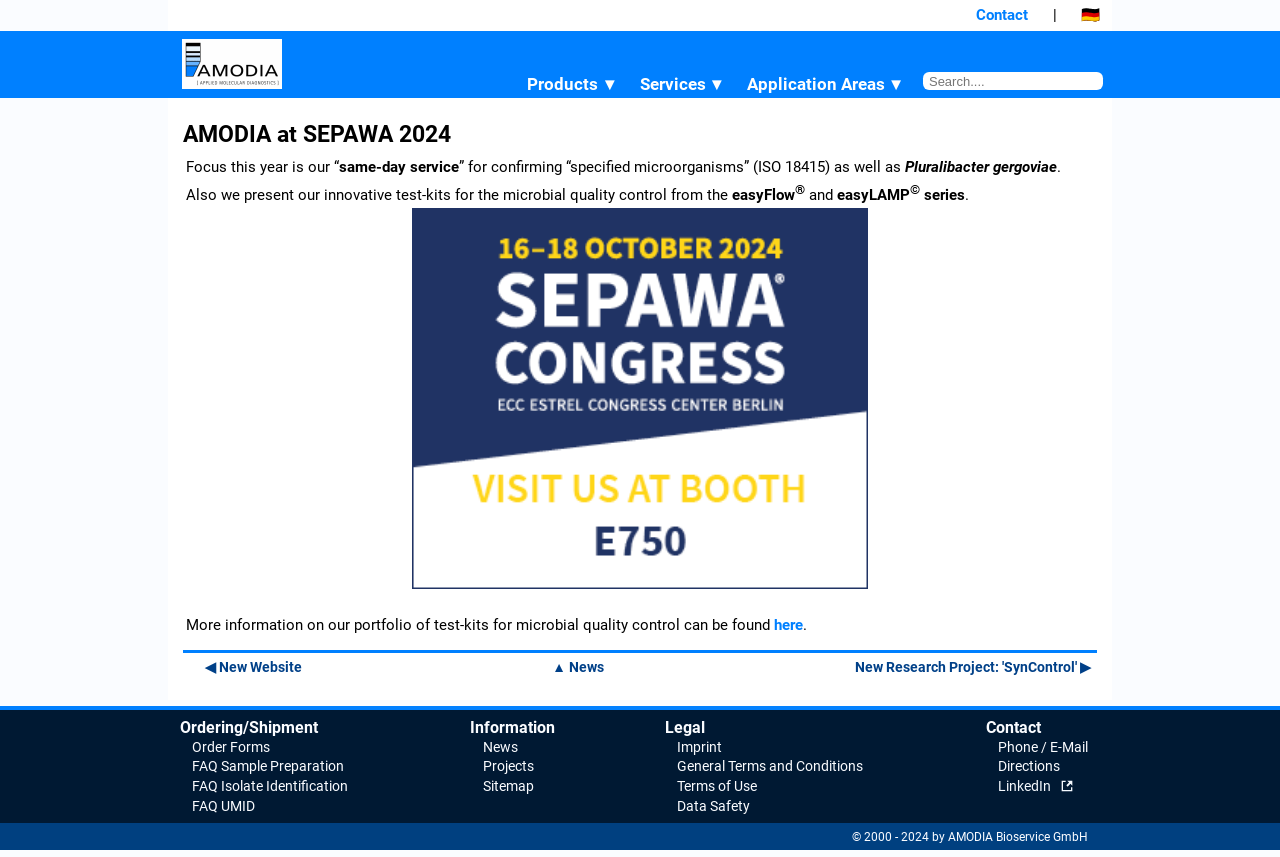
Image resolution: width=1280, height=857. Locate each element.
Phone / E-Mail (1043, 747)
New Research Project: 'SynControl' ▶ (973, 667)
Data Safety (713, 806)
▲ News (578, 667)
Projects (508, 766)
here (788, 625)
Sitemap (508, 786)
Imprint (699, 747)
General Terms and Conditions (770, 766)
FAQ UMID (223, 806)
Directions (1029, 766)
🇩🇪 (1090, 15)
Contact (1002, 15)
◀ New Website (253, 667)
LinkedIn (1024, 786)
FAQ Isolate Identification (270, 786)
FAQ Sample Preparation (268, 766)
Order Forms (231, 747)
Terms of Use (717, 786)
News (500, 747)
